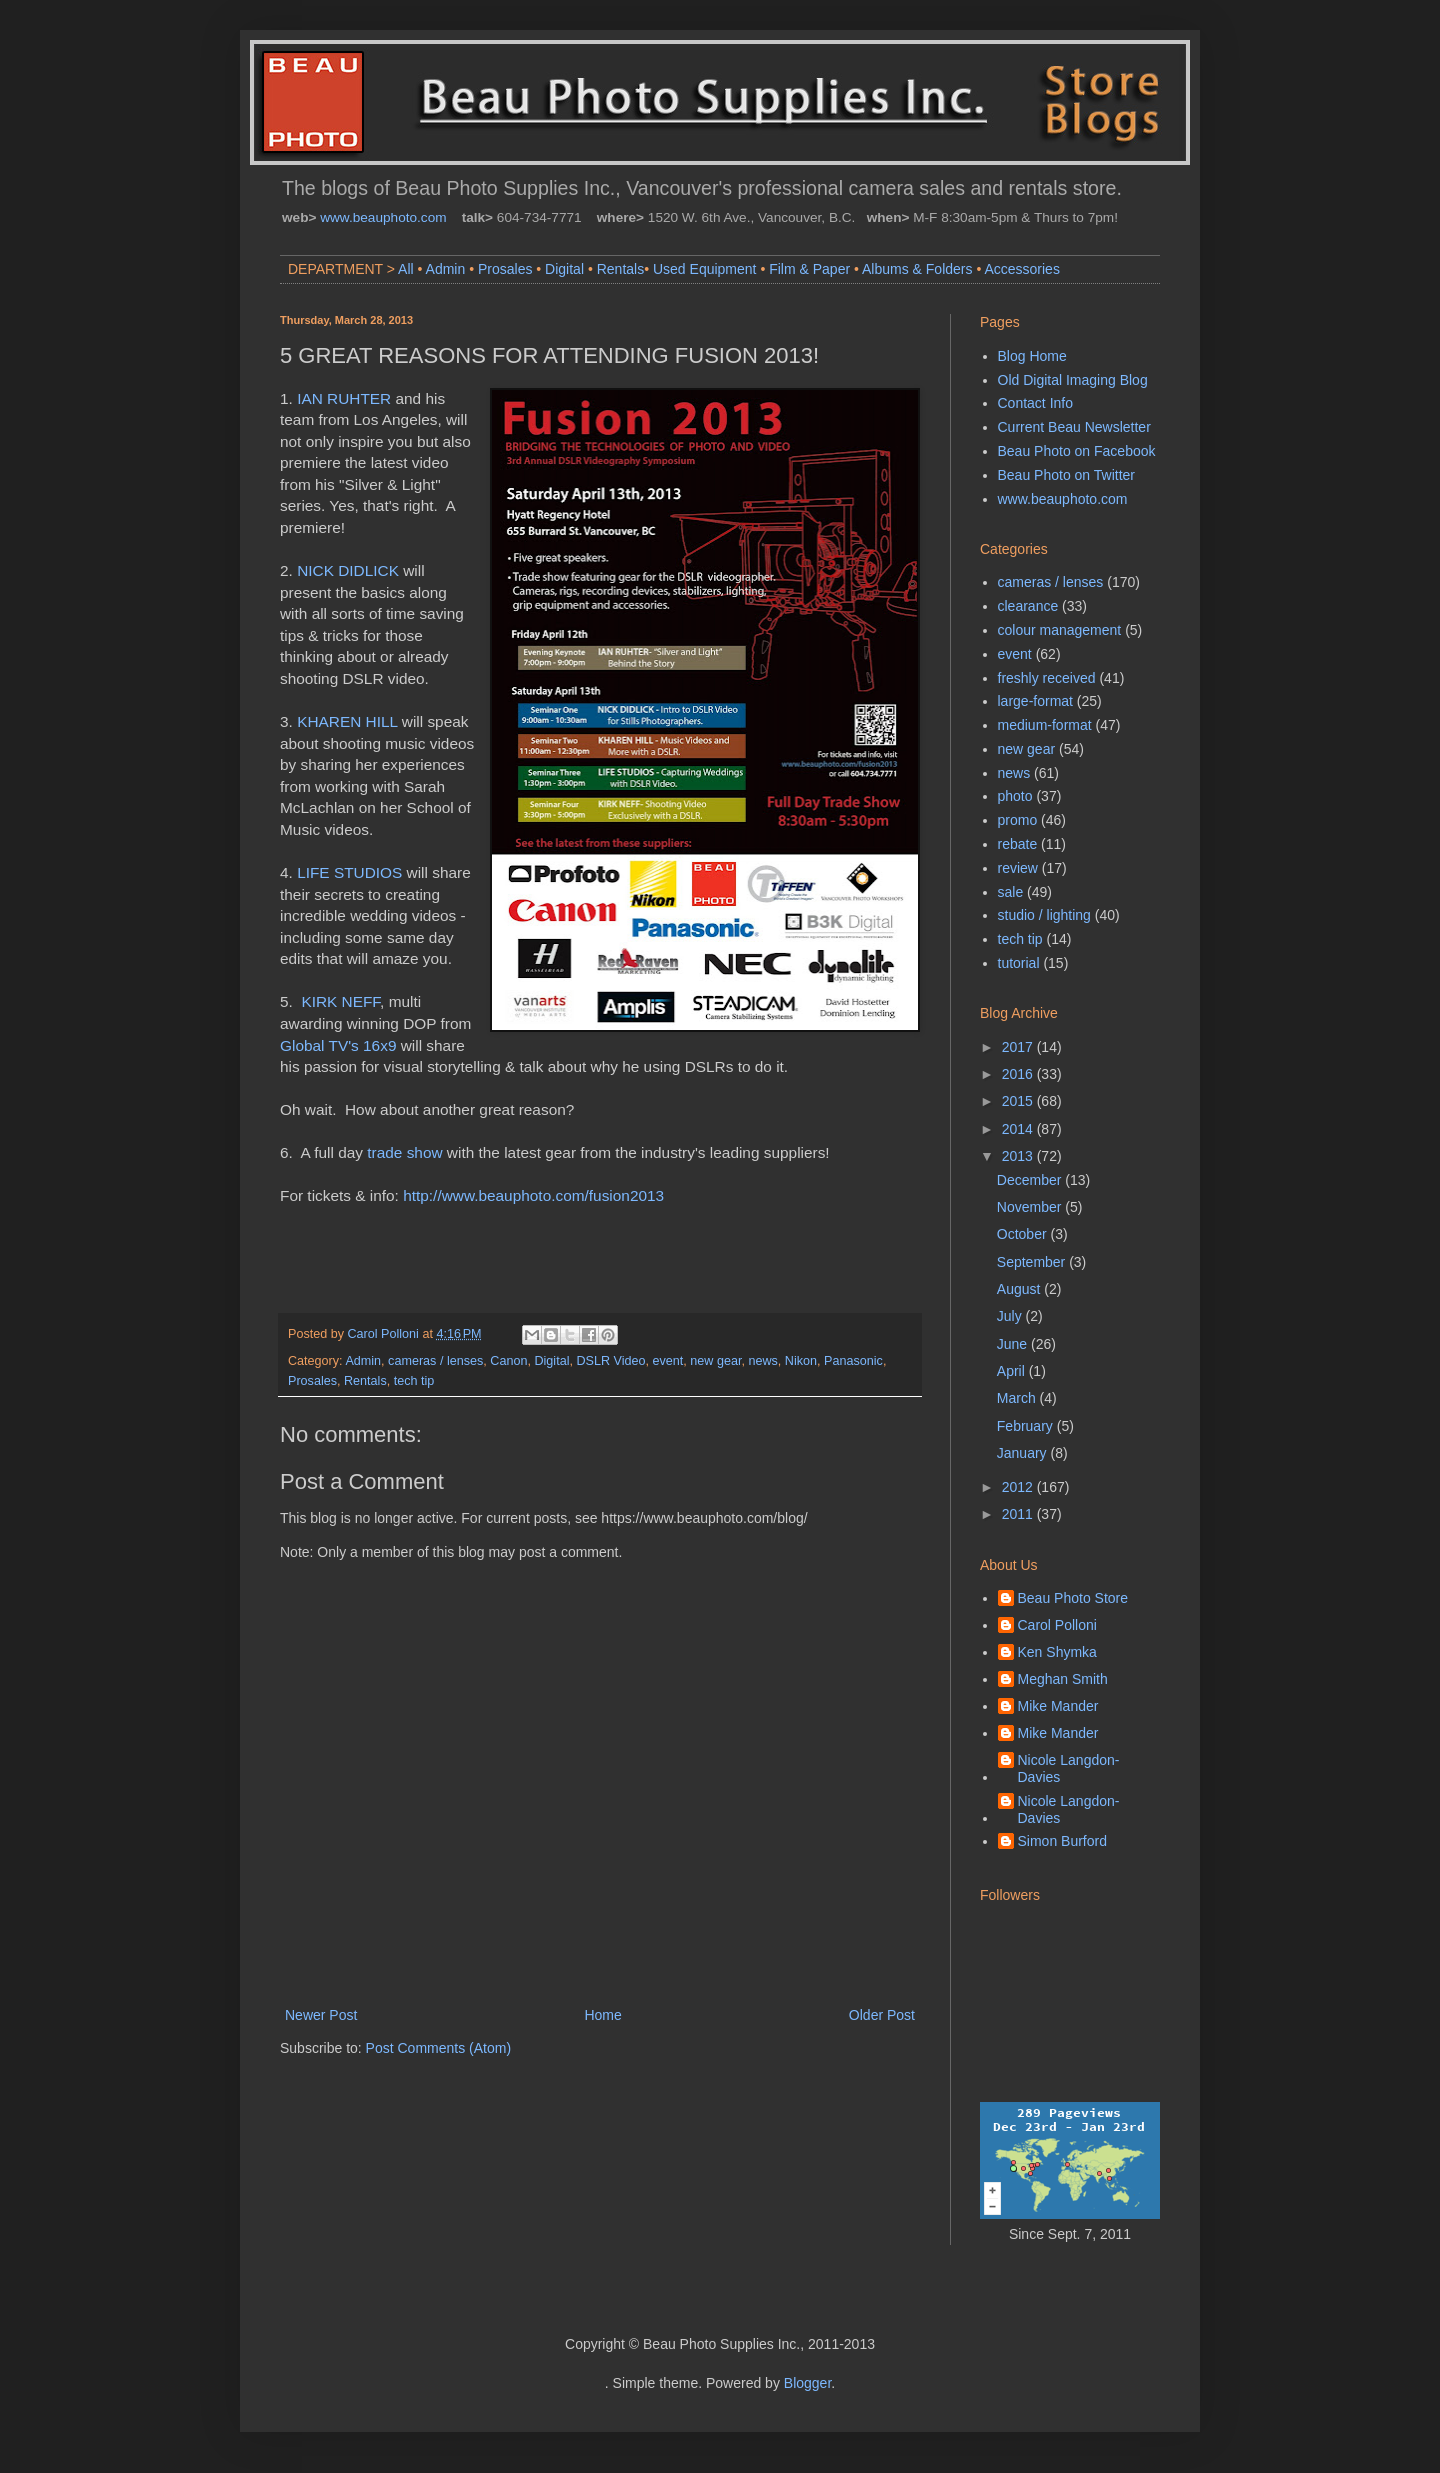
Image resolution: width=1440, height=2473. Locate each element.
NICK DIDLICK (348, 570)
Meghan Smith (1063, 1679)
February (1027, 1426)
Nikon (801, 1361)
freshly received (1047, 678)
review (1018, 868)
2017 (1019, 1047)
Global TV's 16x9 (338, 1045)
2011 (1019, 1514)
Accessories (1021, 269)
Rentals (620, 269)
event (668, 1361)
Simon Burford (1062, 1841)
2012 (1019, 1487)
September (1033, 1262)
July (1011, 1316)
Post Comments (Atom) (438, 2048)
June (1014, 1344)
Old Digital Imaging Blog (1073, 380)
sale (1011, 892)
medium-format (1045, 725)
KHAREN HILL (347, 721)
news (762, 1361)
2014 (1019, 1129)
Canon (508, 1361)
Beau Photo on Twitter (1067, 475)
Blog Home (1032, 356)
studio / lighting (1044, 915)
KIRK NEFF (340, 1001)
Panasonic (853, 1361)
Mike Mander (1058, 1706)
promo (1018, 820)
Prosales (505, 269)
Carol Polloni (1057, 1625)
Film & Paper (809, 269)
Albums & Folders (917, 269)
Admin (446, 269)
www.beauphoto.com (383, 217)
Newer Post (321, 2015)
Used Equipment (705, 269)
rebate (1018, 844)
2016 (1019, 1074)
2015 (1019, 1101)
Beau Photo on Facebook (1077, 451)
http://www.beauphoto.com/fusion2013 (533, 1195)
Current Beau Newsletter (1074, 427)
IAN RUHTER (344, 398)
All (406, 269)
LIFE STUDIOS (349, 872)
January (1024, 1453)
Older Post (882, 2015)
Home (602, 2015)
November (1031, 1207)
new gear (715, 1361)
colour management (1060, 630)
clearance (1028, 606)
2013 (1019, 1156)
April (1013, 1371)
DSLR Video (610, 1361)
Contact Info (1036, 403)
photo (1015, 796)
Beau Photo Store (1073, 1598)
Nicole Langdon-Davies (1069, 1768)
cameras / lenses (435, 1361)
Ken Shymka (1057, 1652)
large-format (1035, 701)
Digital (564, 269)
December (1031, 1180)
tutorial (1019, 963)
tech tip (414, 1381)
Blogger (807, 2383)
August (1020, 1289)
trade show (404, 1152)
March (1018, 1398)
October (1024, 1234)
